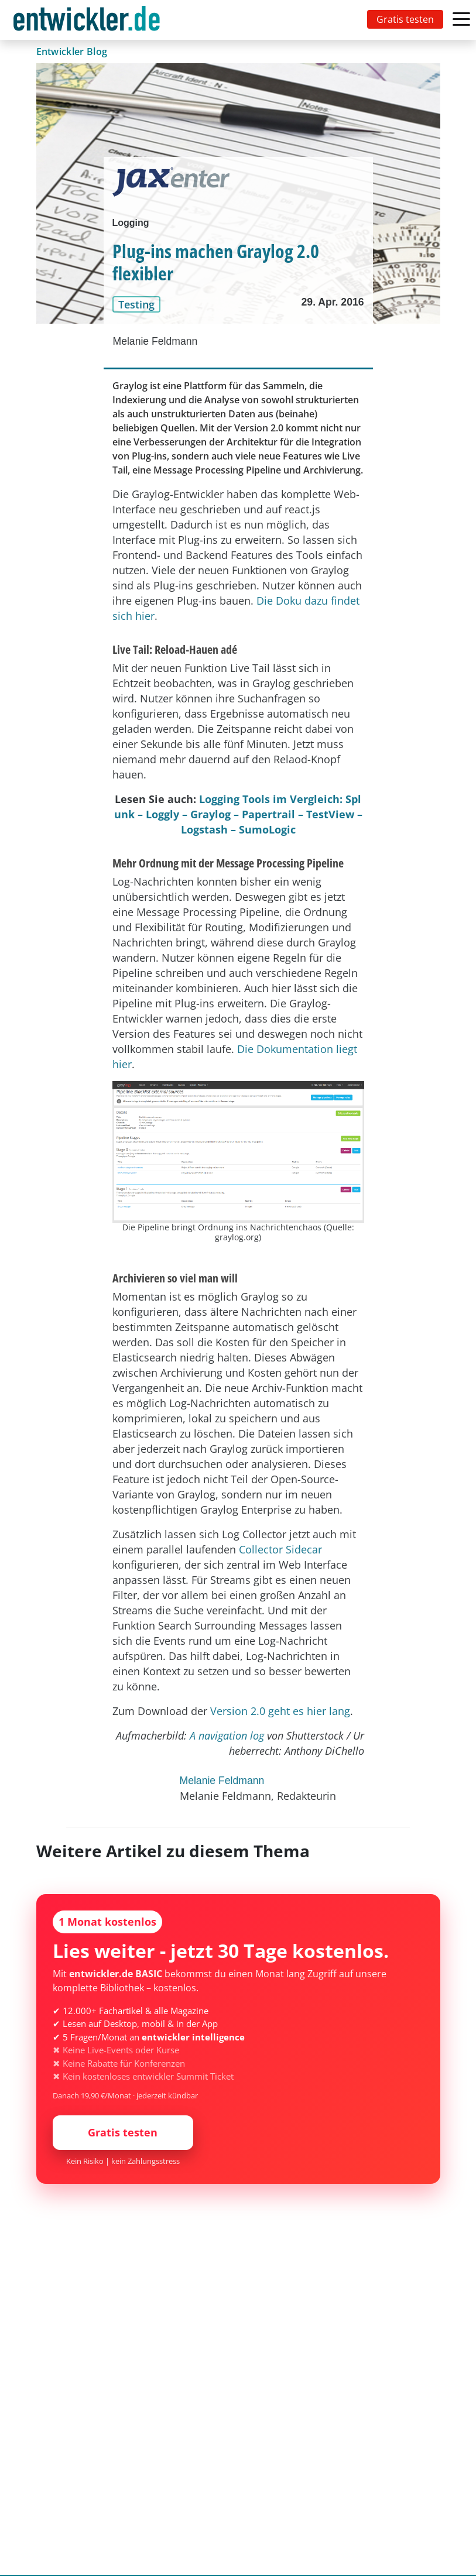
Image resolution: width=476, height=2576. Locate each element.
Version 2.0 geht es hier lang (280, 1711)
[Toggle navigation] (89, 20)
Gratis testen (405, 19)
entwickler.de (86, 22)
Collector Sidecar (280, 1549)
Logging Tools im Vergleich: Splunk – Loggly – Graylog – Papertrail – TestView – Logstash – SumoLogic (238, 814)
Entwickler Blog (72, 51)
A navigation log (227, 1735)
